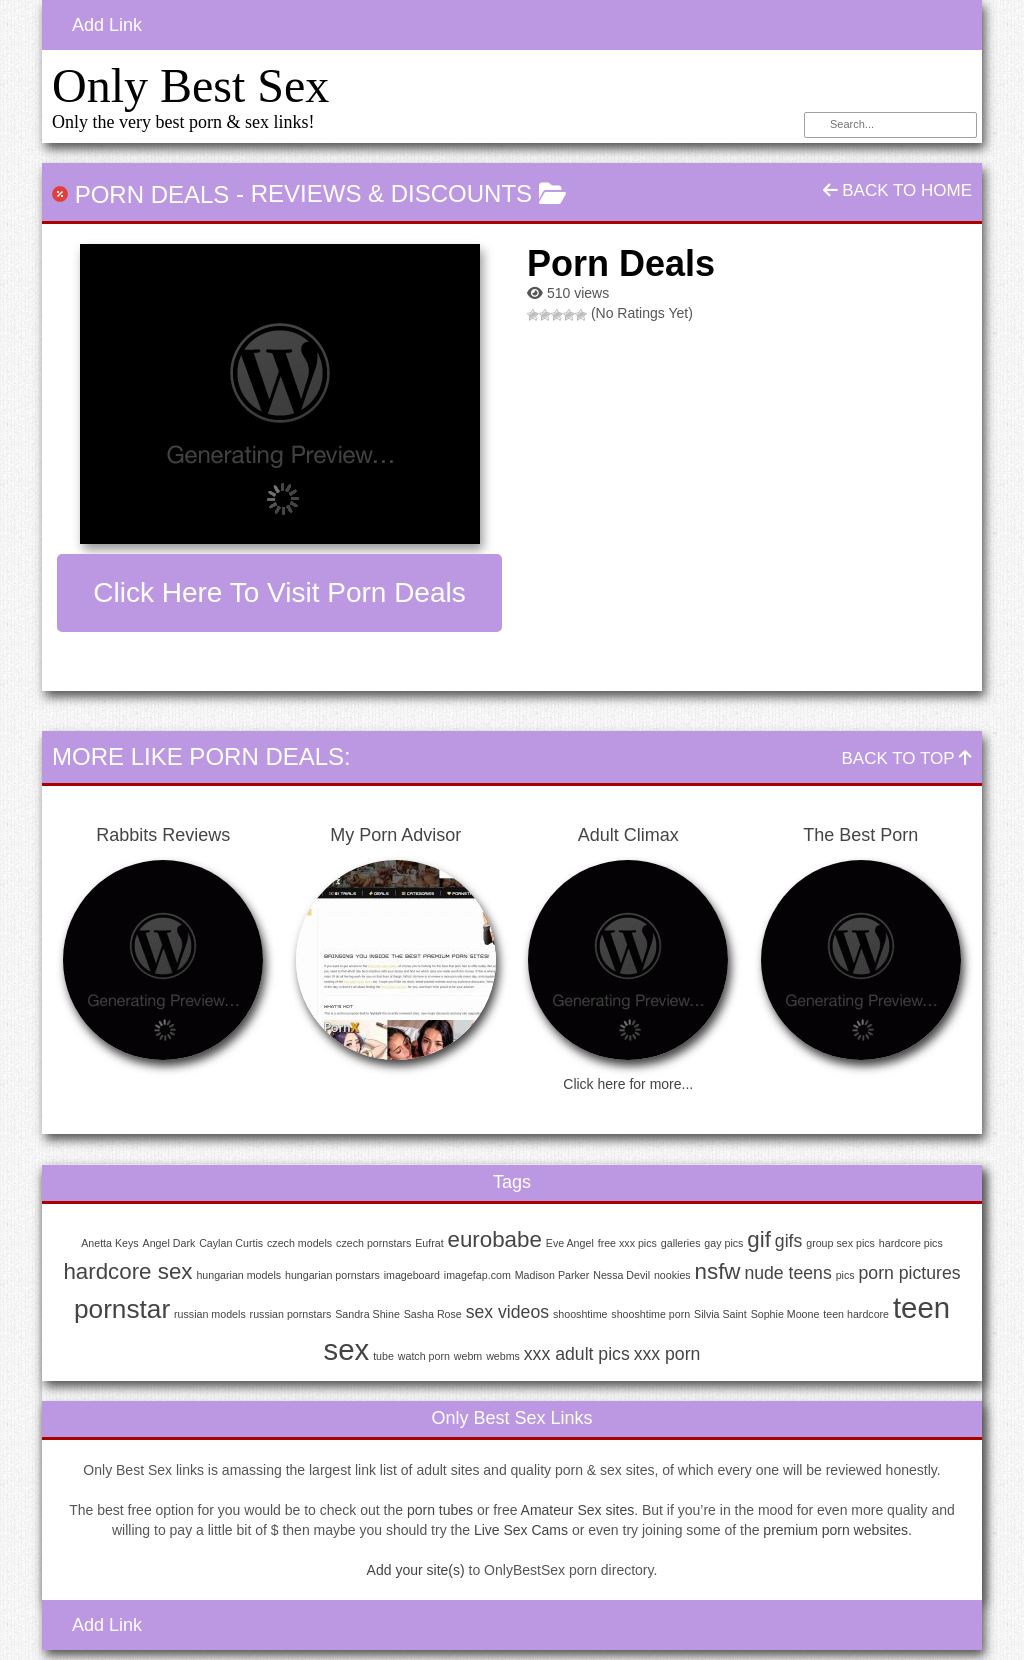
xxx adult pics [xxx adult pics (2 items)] (577, 1354)
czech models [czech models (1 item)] (299, 1243)
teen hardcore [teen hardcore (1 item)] (856, 1314)
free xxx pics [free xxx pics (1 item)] (627, 1243)
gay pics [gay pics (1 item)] (723, 1243)
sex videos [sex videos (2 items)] (507, 1312)
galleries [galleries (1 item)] (681, 1243)
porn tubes (440, 1510)
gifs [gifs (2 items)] (788, 1241)
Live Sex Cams (521, 1530)
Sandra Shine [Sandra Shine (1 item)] (367, 1314)
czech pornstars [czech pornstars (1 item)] (373, 1243)
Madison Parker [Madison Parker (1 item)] (552, 1275)
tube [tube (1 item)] (383, 1356)
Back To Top (907, 758)
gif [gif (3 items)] (759, 1239)
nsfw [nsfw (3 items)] (718, 1271)
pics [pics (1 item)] (845, 1275)
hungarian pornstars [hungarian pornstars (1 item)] (332, 1275)
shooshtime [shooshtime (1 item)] (580, 1314)
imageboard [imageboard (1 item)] (412, 1275)
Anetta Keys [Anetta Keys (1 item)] (109, 1243)
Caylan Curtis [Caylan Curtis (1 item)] (231, 1243)
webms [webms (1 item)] (503, 1356)
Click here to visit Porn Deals (279, 592)
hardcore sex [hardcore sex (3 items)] (127, 1271)
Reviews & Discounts (391, 193)
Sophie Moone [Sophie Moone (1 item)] (785, 1314)
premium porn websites (835, 1530)
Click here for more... (628, 1084)
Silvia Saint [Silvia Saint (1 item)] (720, 1314)
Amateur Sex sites (578, 1510)
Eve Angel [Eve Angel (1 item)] (570, 1243)
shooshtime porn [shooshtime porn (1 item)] (650, 1314)
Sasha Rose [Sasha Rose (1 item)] (433, 1314)
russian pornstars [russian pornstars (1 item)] (291, 1314)
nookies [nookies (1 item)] (672, 1275)
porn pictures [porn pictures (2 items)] (910, 1273)
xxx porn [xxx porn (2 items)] (667, 1354)
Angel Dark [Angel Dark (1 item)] (169, 1243)
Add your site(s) (416, 1570)
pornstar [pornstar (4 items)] (122, 1309)
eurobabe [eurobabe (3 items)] (495, 1239)
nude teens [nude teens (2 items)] (787, 1273)
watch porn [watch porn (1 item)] (424, 1356)
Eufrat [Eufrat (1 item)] (429, 1243)
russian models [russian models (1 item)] (210, 1314)
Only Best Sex (190, 85)
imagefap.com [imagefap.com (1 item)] (477, 1275)
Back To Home (897, 190)
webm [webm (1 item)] (468, 1356)
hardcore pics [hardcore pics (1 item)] (911, 1243)
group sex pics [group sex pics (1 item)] (840, 1243)
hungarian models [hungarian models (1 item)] (238, 1275)
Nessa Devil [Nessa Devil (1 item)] (621, 1275)
